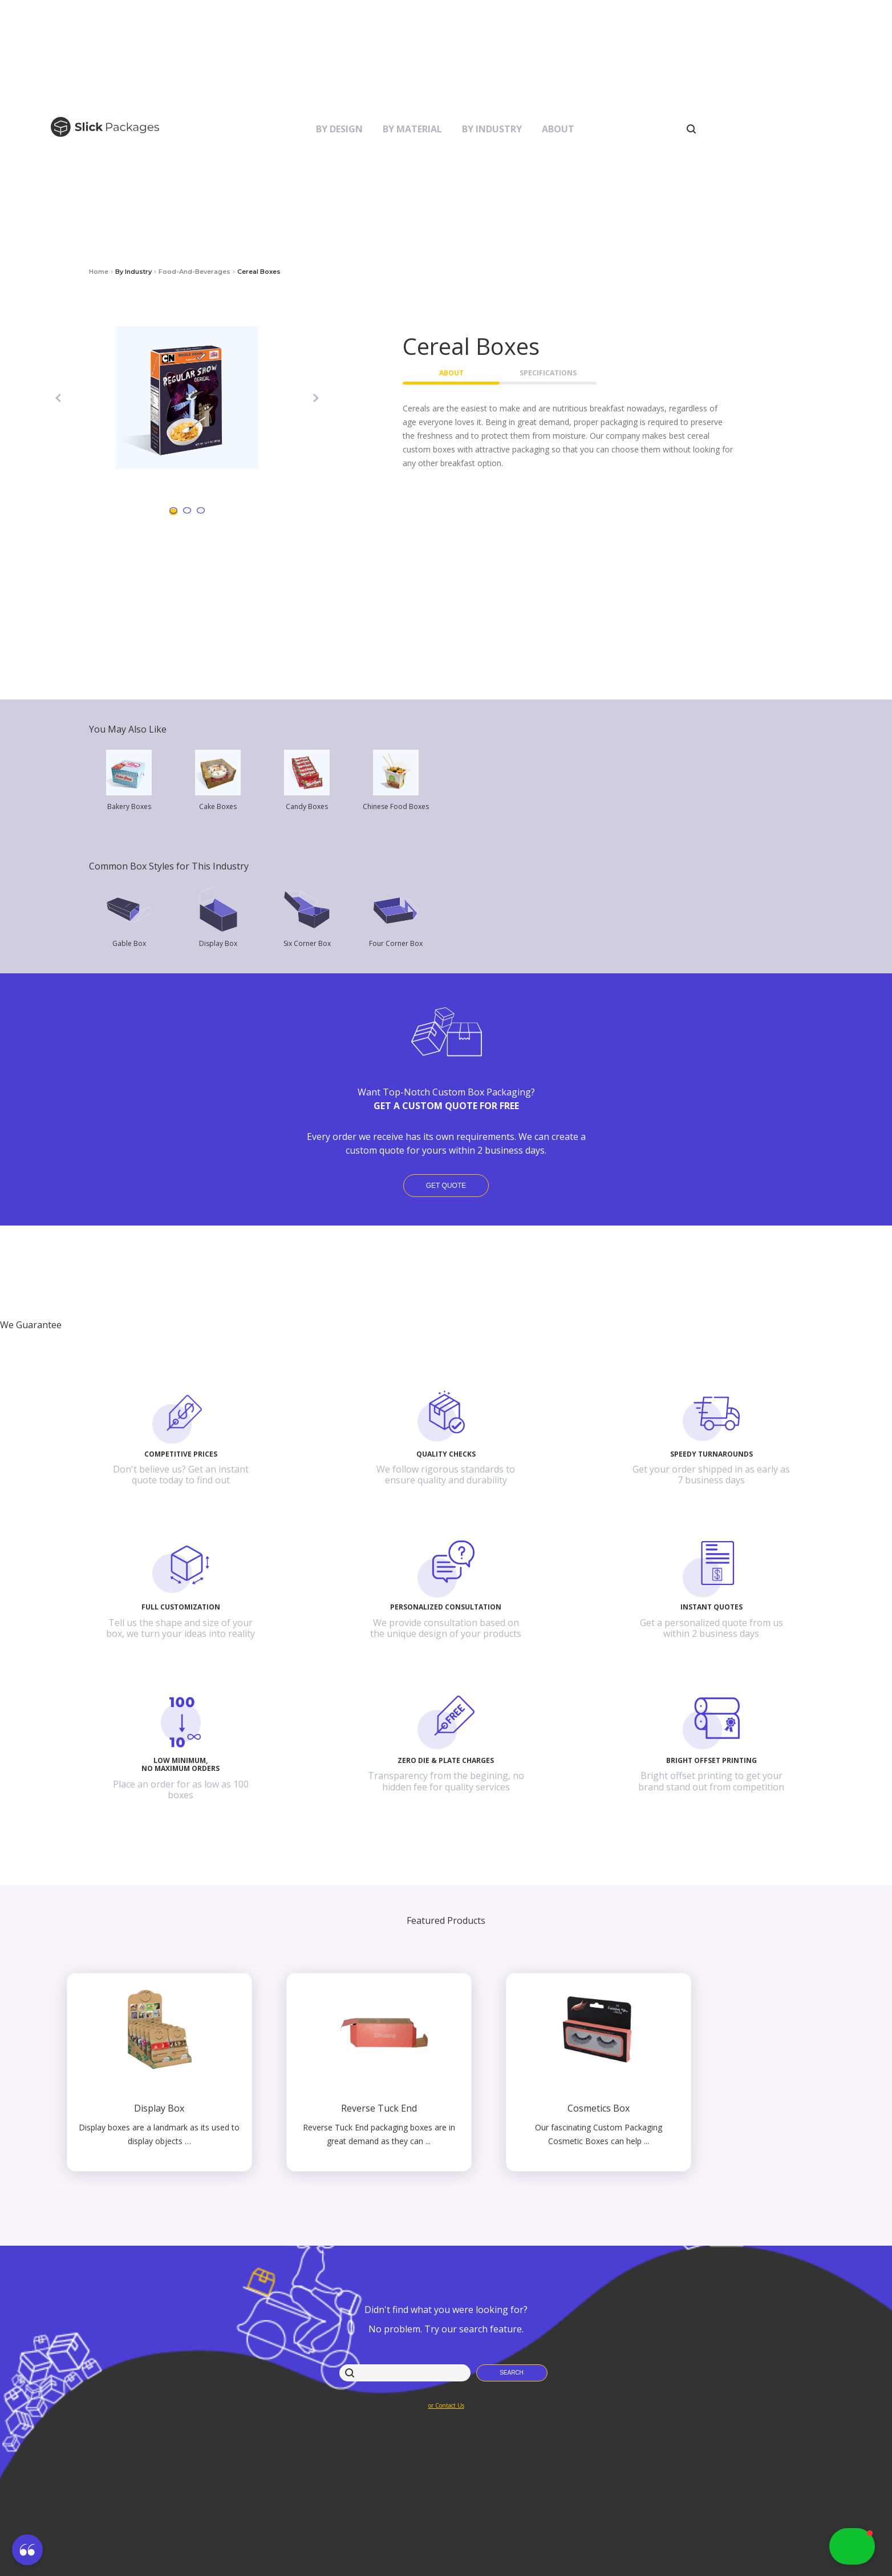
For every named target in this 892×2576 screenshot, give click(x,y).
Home (98, 272)
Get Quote (446, 1186)
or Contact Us (446, 2405)
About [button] (451, 373)
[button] (27, 2551)
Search (512, 2372)
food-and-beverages (194, 272)
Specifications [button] (548, 373)
